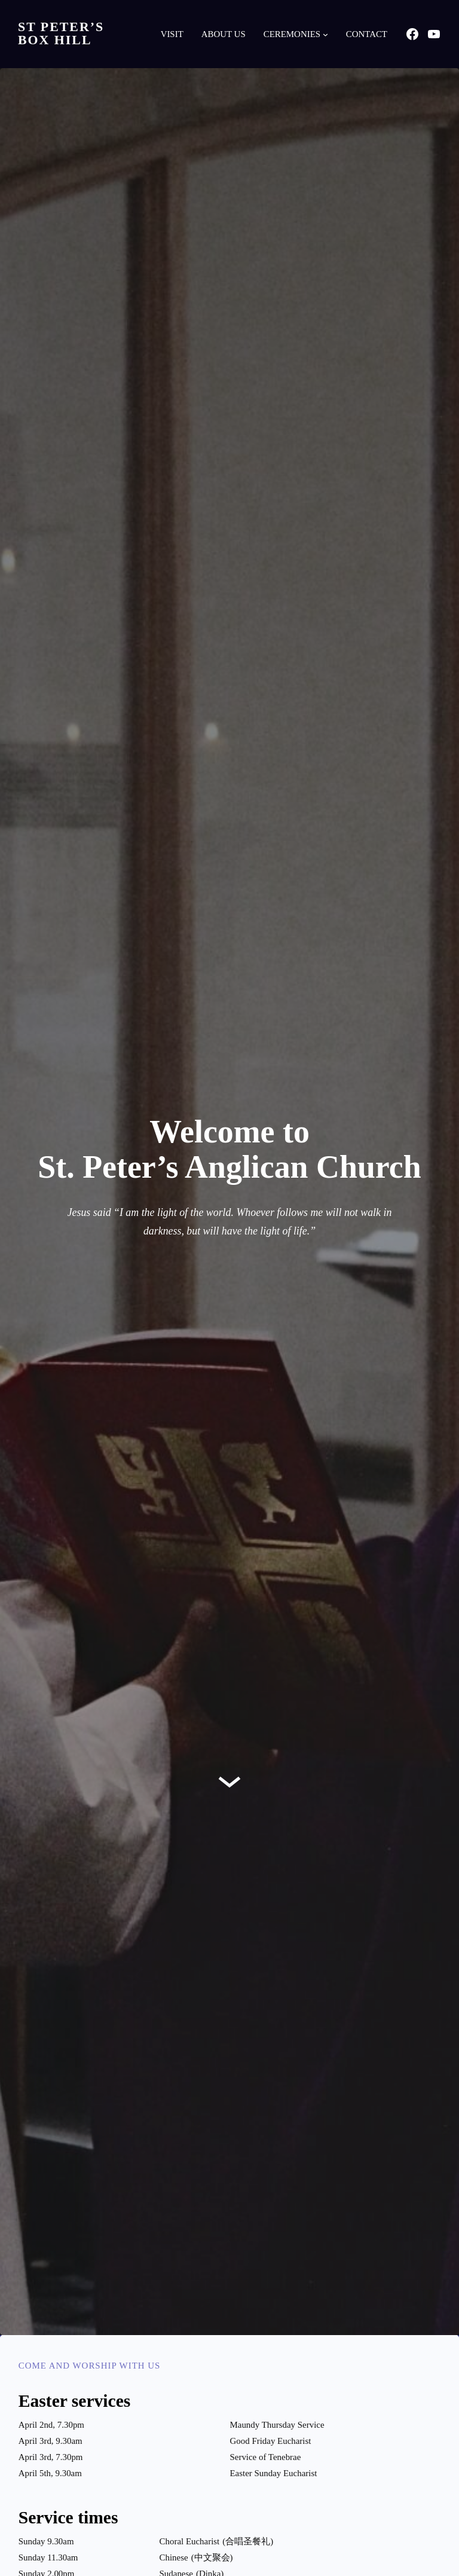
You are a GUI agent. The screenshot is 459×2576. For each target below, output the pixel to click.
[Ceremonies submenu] (325, 33)
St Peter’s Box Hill (61, 33)
